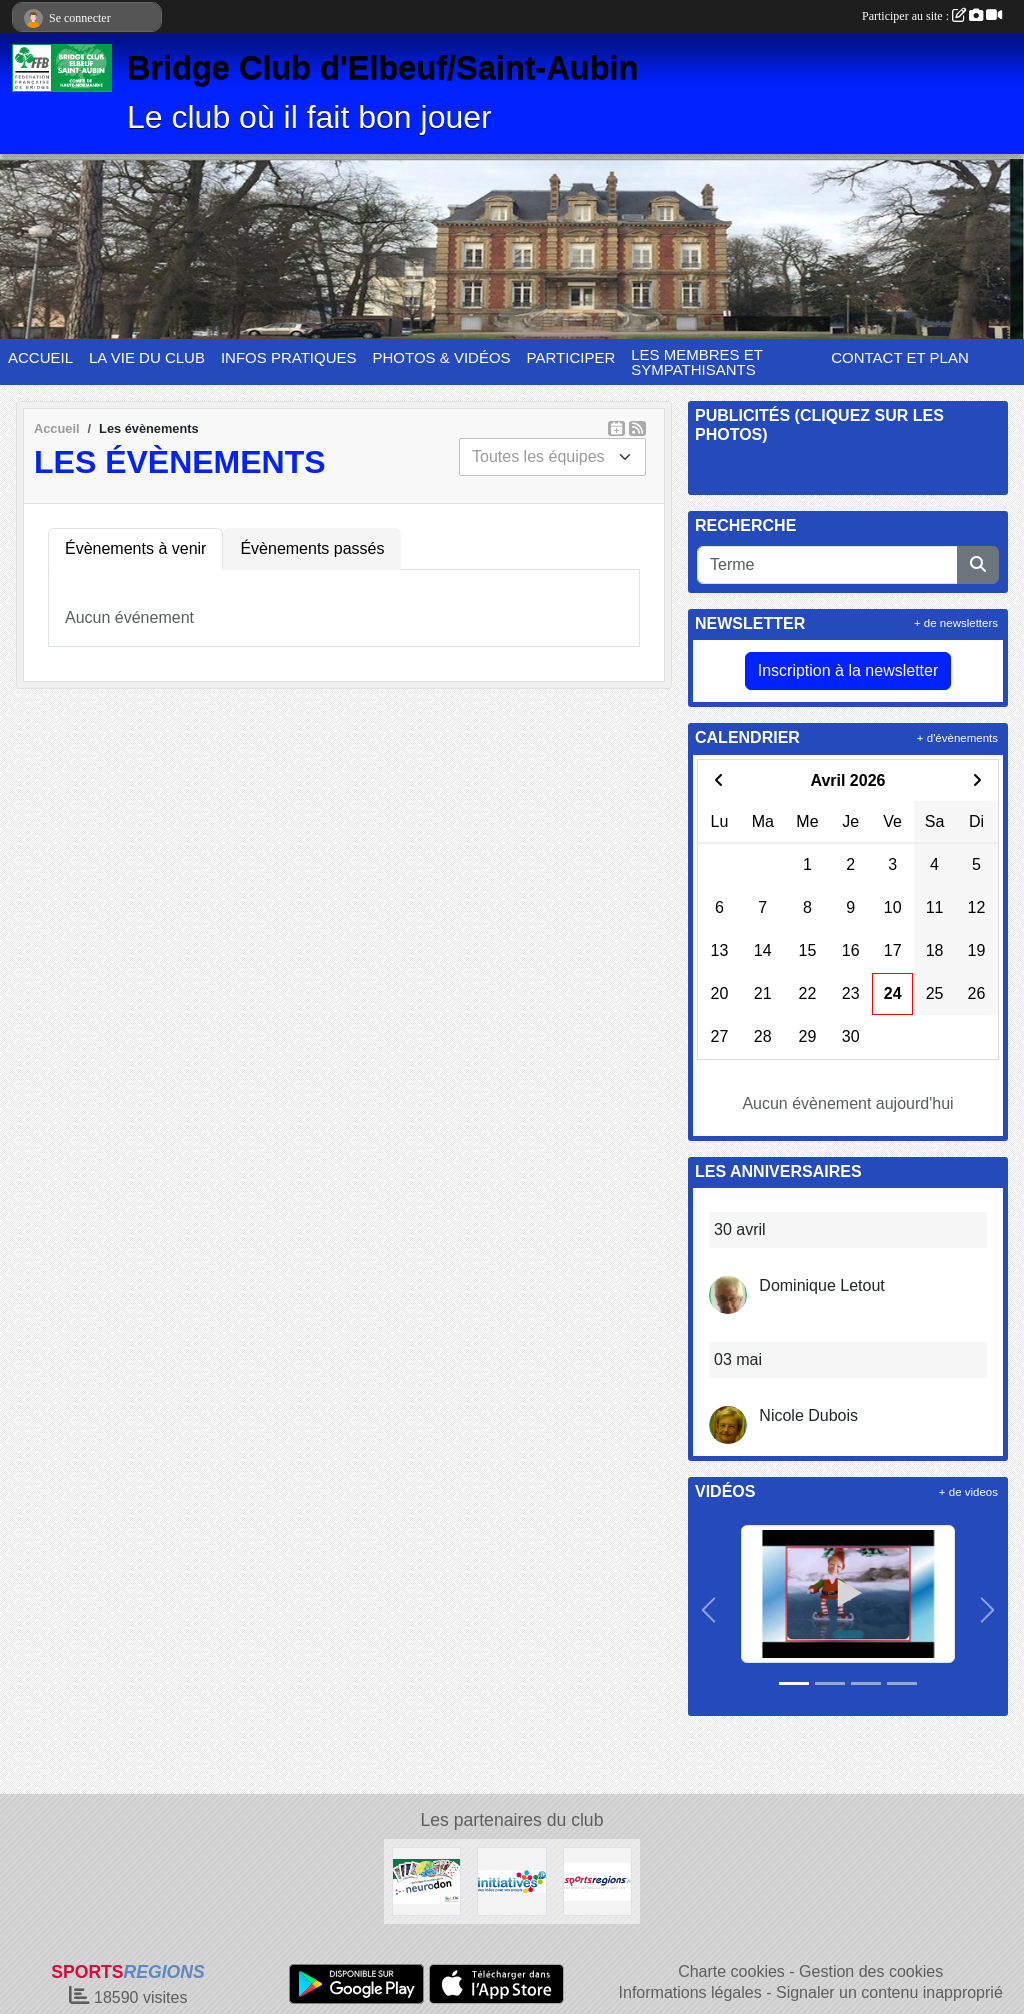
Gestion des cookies (871, 1971)
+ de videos (968, 1492)
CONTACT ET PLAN (900, 357)
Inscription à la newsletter (848, 670)
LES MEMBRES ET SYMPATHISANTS (696, 362)
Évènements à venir (135, 548)
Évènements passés (312, 548)
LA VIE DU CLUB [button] (147, 357)
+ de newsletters (956, 623)
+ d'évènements (957, 738)
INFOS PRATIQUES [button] (289, 357)
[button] (708, 1610)
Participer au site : (932, 16)
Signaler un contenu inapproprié (889, 1992)
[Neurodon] (426, 1880)
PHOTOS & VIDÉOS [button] (442, 357)
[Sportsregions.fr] (597, 1880)
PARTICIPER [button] (571, 357)
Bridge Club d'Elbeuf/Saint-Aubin (382, 68)
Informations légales (690, 1992)
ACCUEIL (40, 357)
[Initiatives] (511, 1880)
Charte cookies (731, 1971)
